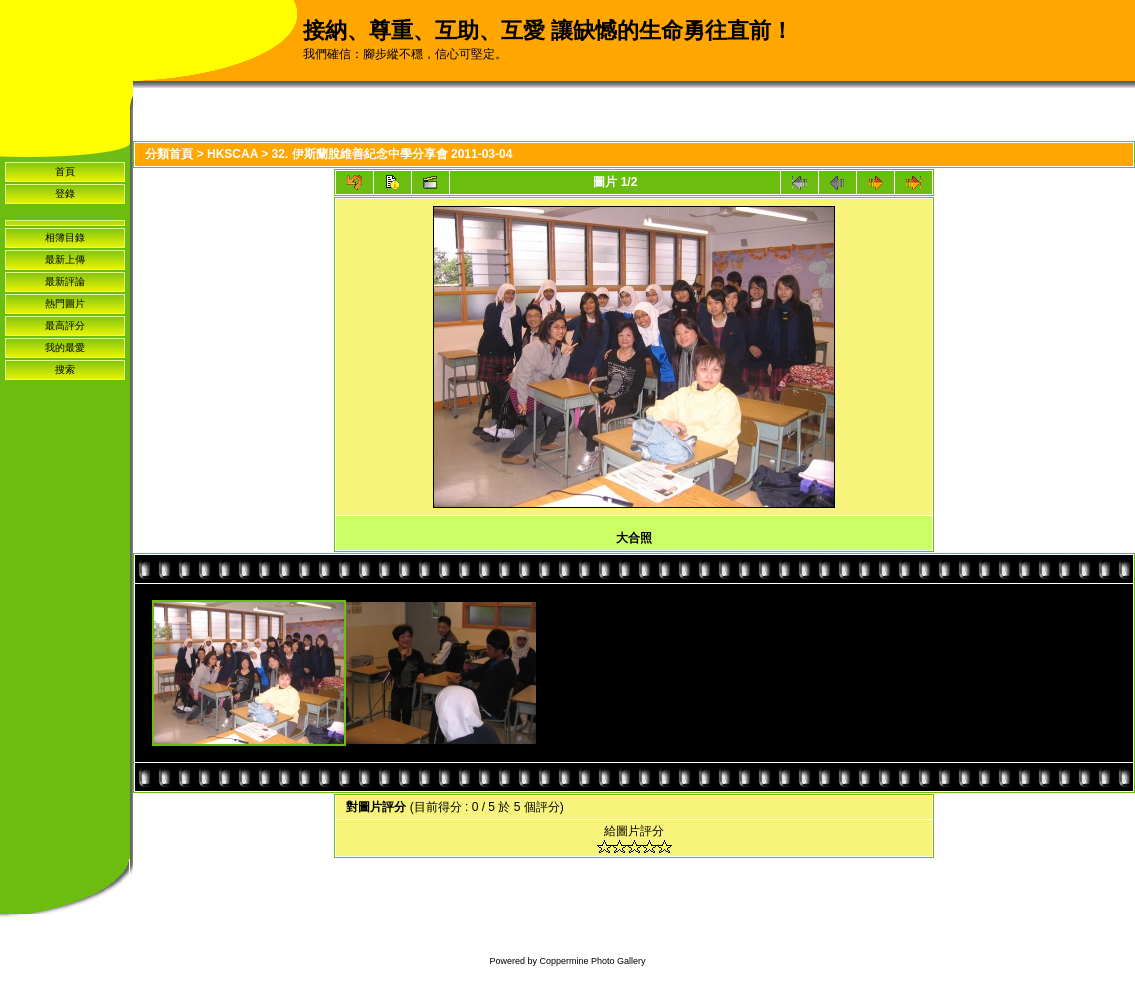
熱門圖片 (65, 303)
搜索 (65, 369)
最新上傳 (65, 259)
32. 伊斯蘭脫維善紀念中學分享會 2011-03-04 (392, 154)
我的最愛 (65, 347)
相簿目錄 (65, 237)
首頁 (65, 171)
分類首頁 (169, 154)
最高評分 (65, 325)
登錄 (65, 193)
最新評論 (65, 281)
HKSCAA (232, 154)
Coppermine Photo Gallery (592, 961)
